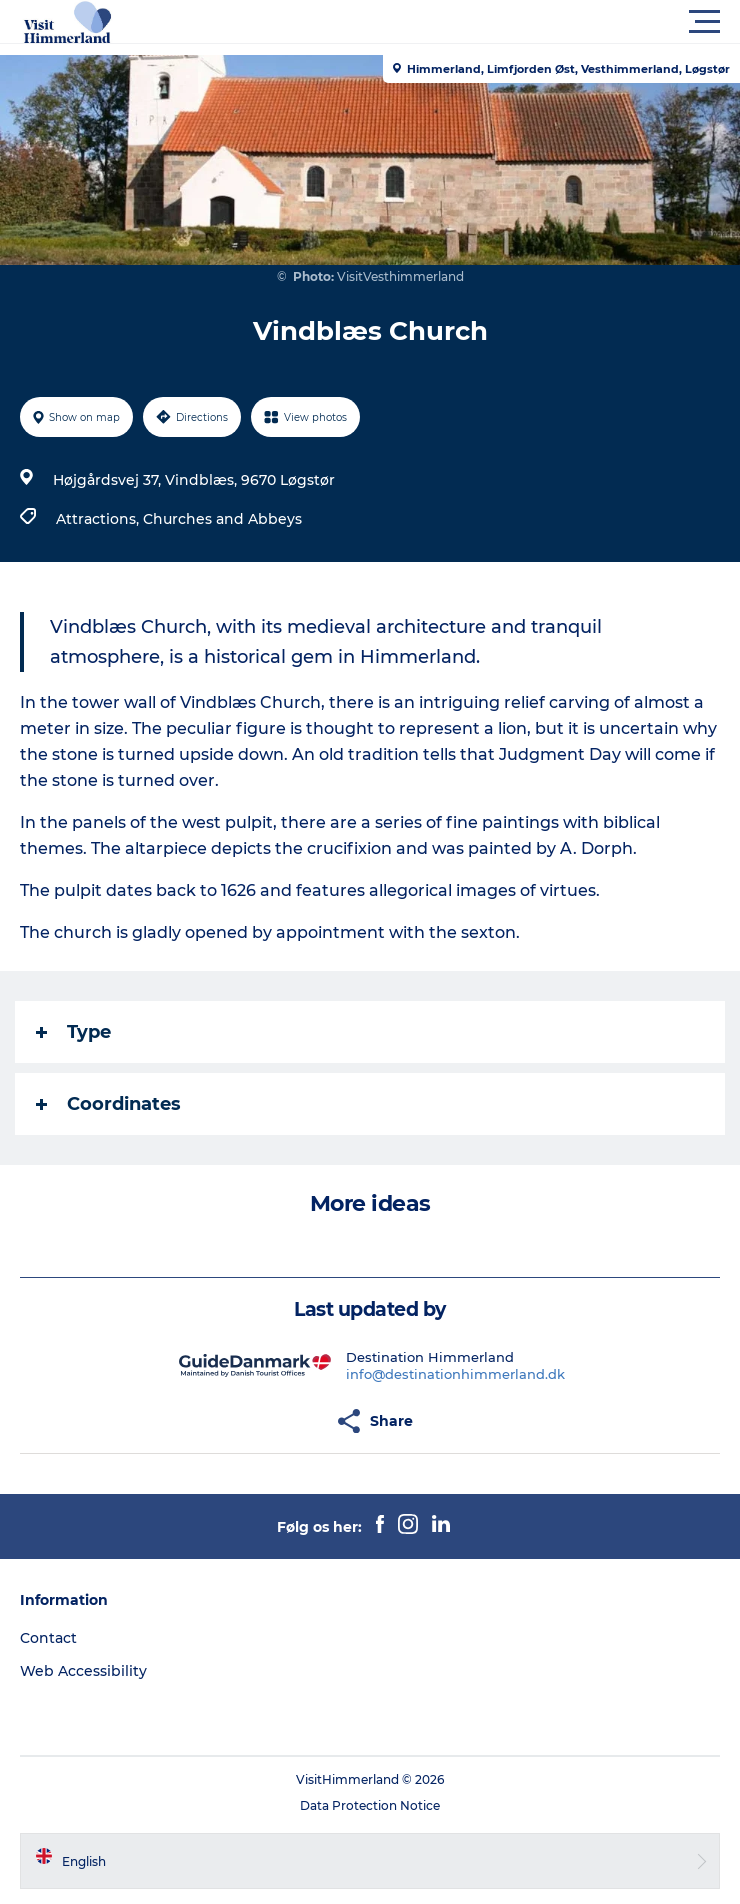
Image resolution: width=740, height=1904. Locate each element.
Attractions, (99, 519)
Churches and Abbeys (222, 519)
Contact (48, 1638)
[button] (460, 22)
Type (73, 1032)
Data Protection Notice (370, 1805)
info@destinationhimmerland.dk (455, 1374)
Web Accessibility (83, 1671)
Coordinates (108, 1104)
